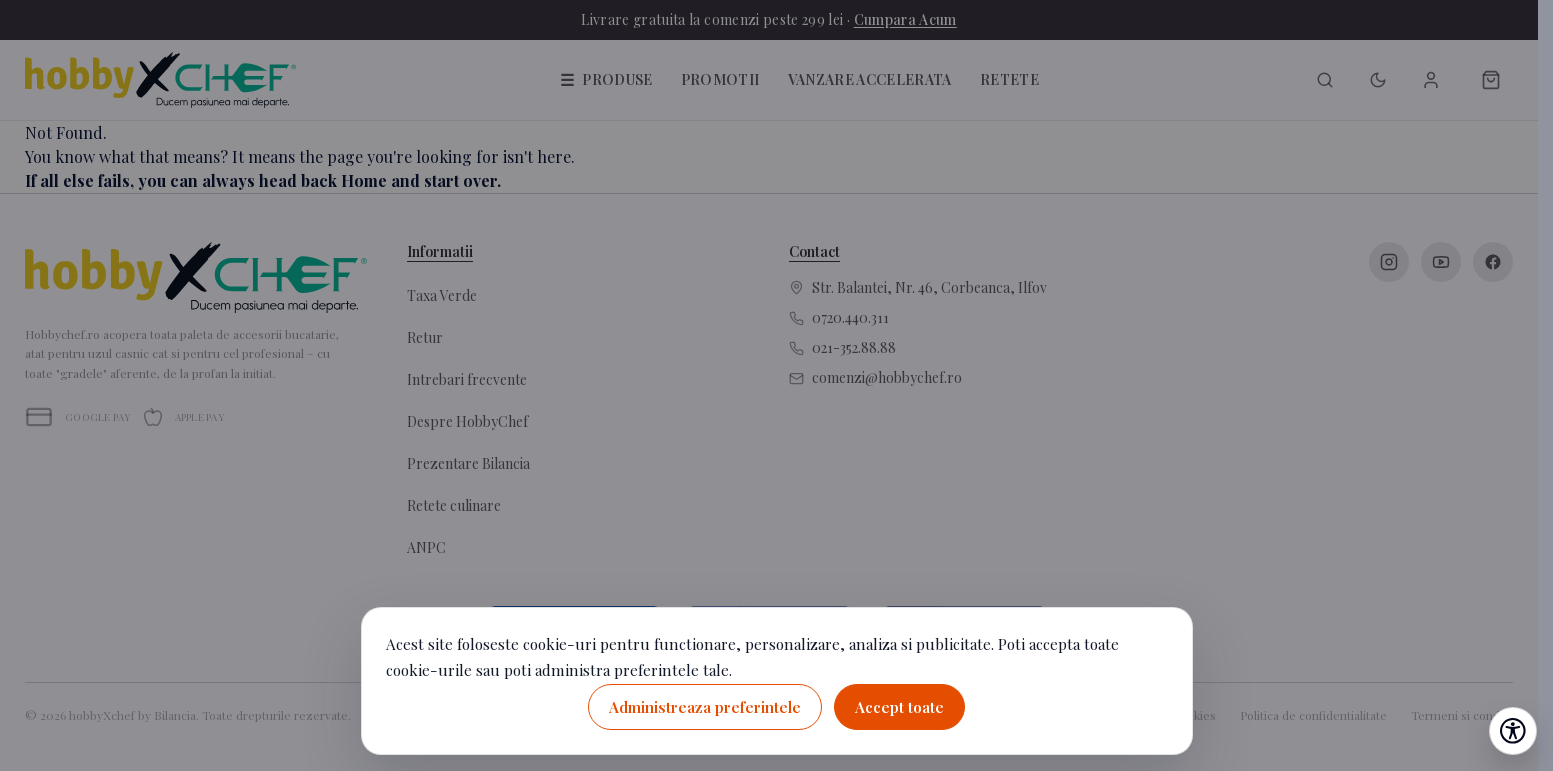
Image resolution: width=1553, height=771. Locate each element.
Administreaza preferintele (705, 707)
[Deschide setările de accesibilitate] (1513, 731)
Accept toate (899, 707)
